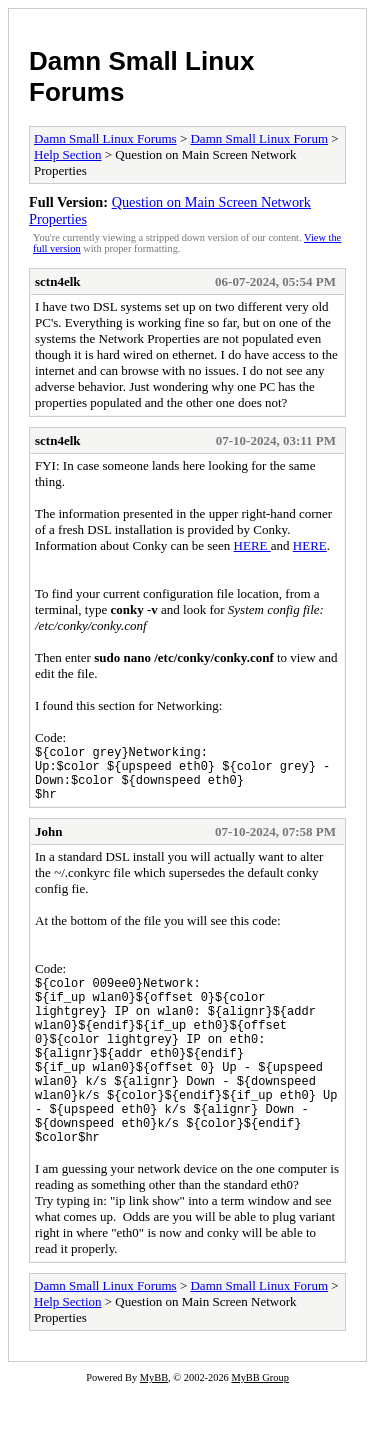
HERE (252, 545)
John (48, 843)
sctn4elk (58, 281)
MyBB (154, 1425)
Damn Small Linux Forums (105, 138)
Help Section (68, 154)
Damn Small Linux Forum (259, 138)
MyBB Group (259, 1425)
